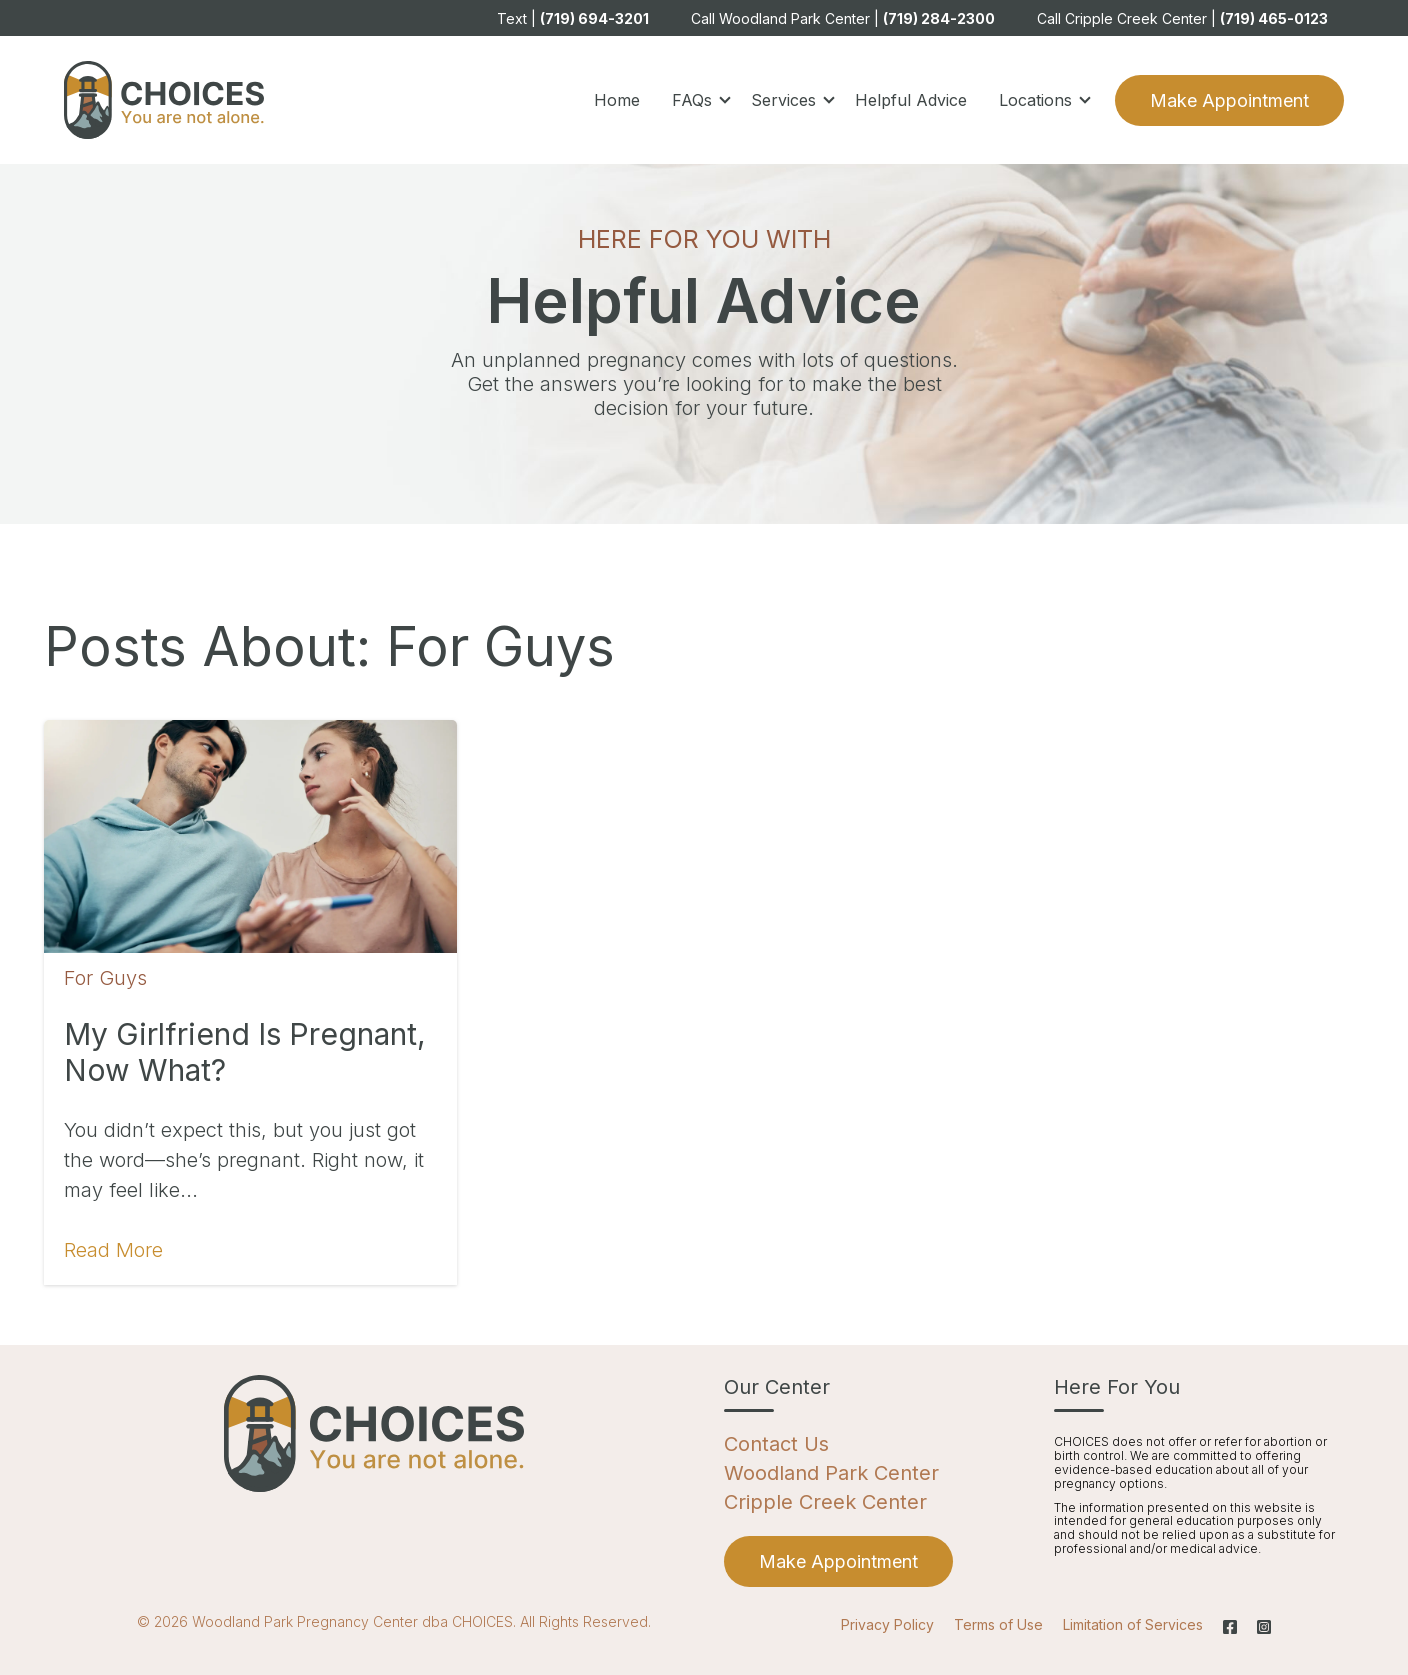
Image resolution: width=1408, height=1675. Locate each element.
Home (617, 100)
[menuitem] (838, 1561)
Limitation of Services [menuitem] (1133, 1624)
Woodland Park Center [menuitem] (831, 1473)
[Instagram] (1259, 1627)
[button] (695, 100)
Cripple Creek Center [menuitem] (825, 1502)
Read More (113, 1250)
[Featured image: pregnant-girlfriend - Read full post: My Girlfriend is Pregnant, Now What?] (250, 836)
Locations (1035, 100)
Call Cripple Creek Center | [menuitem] (1182, 18)
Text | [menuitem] (573, 18)
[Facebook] (1230, 1627)
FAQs (692, 100)
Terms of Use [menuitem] (998, 1624)
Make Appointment (1229, 100)
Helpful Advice (911, 100)
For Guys (105, 978)
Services (783, 100)
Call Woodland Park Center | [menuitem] (843, 18)
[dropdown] (695, 100)
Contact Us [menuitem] (776, 1444)
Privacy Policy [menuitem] (887, 1624)
